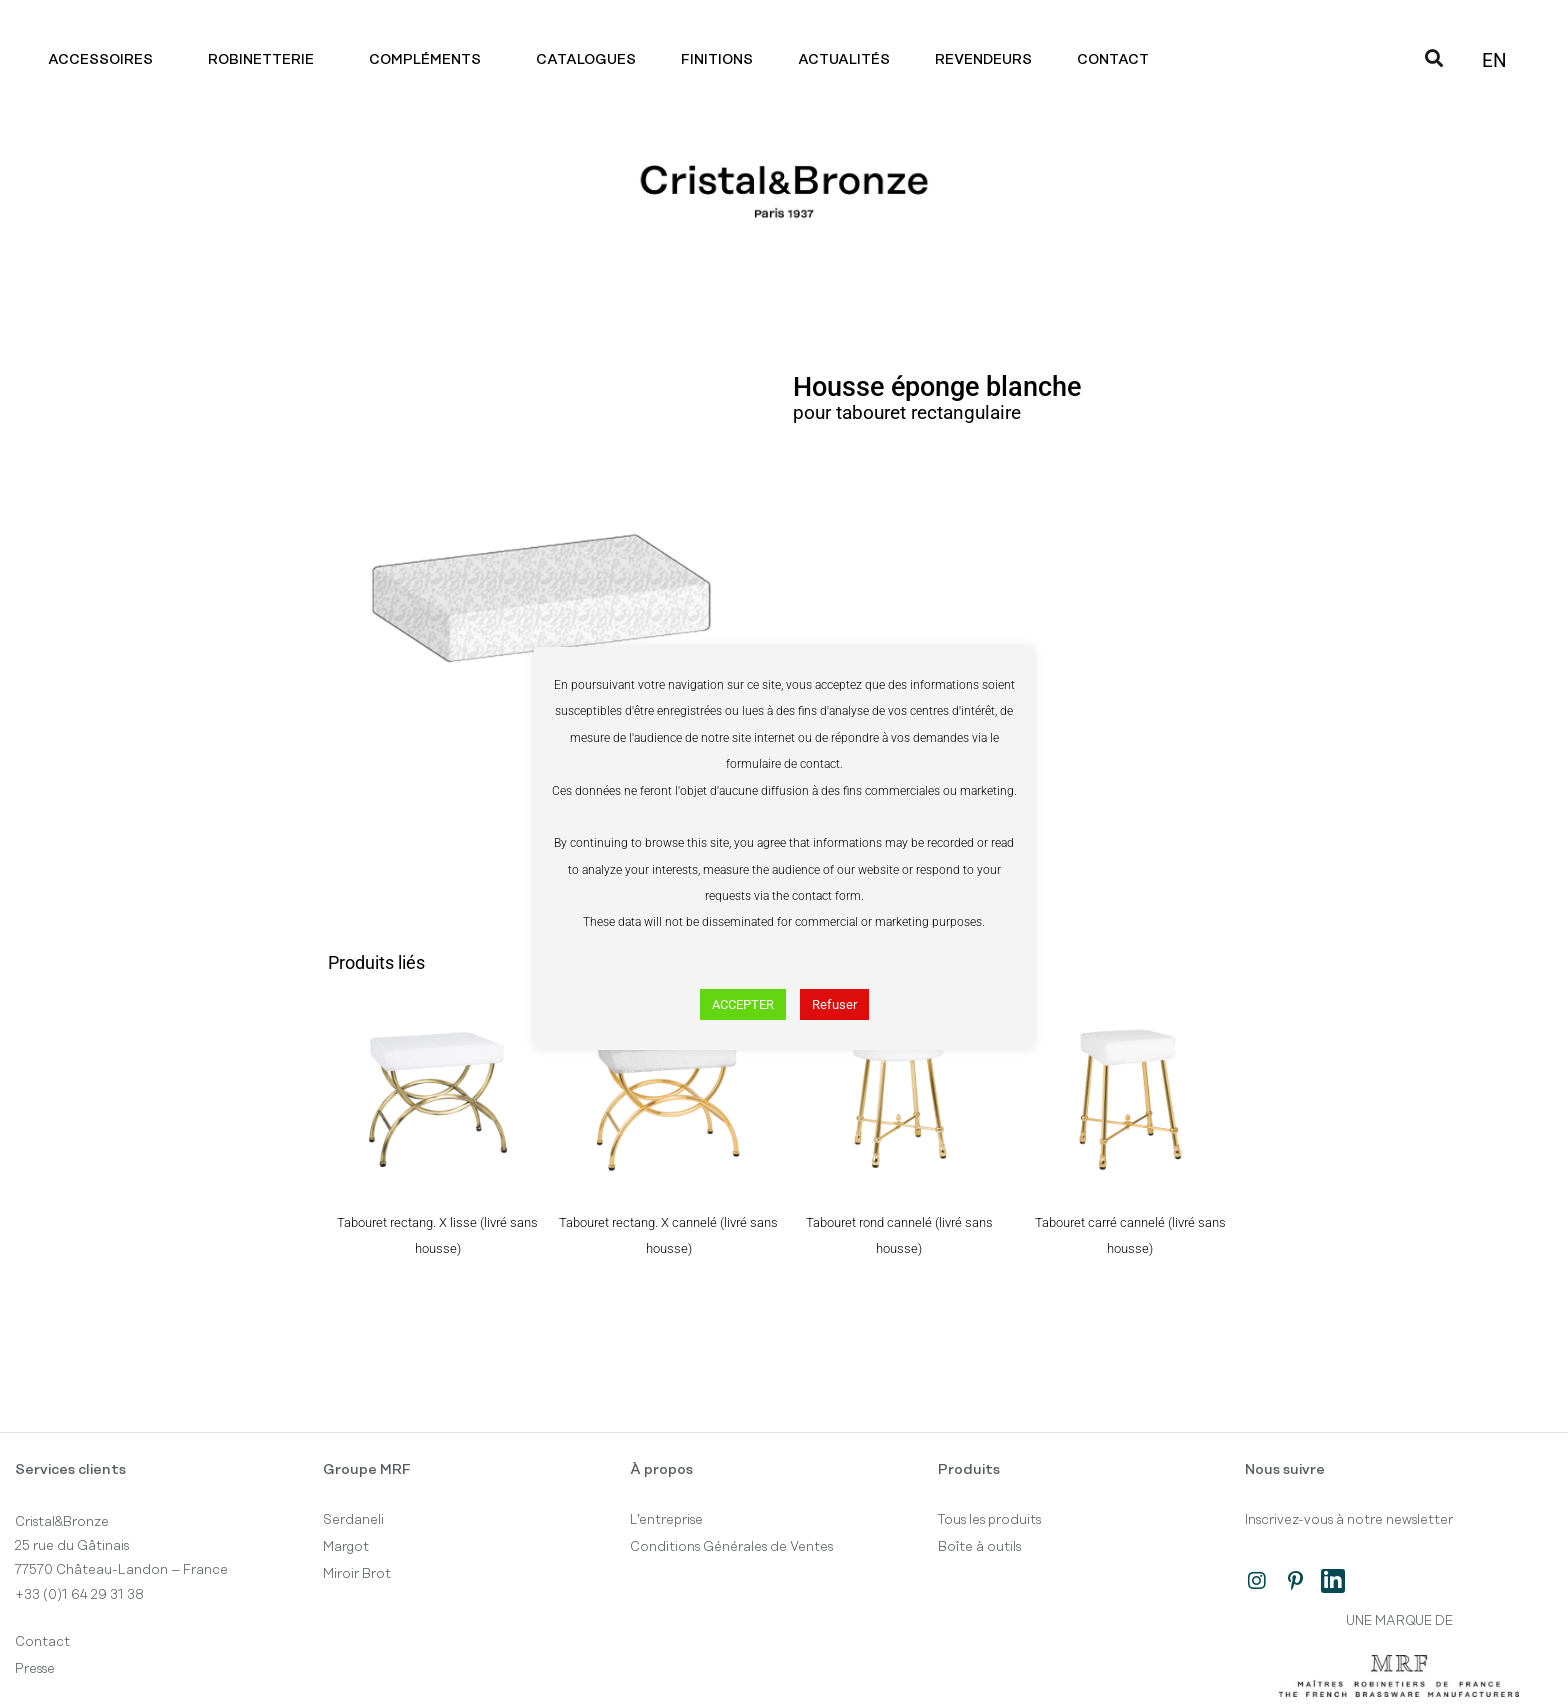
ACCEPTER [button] (743, 1004)
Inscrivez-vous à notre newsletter (1349, 1520)
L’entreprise (666, 1520)
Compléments (430, 60)
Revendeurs (983, 60)
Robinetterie (266, 60)
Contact (1118, 60)
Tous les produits (989, 1520)
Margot (346, 1547)
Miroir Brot (357, 1574)
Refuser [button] (834, 1004)
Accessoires (105, 60)
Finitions (717, 60)
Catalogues (586, 60)
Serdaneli (353, 1520)
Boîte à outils (979, 1547)
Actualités (844, 60)
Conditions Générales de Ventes (731, 1547)
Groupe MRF (367, 1470)
